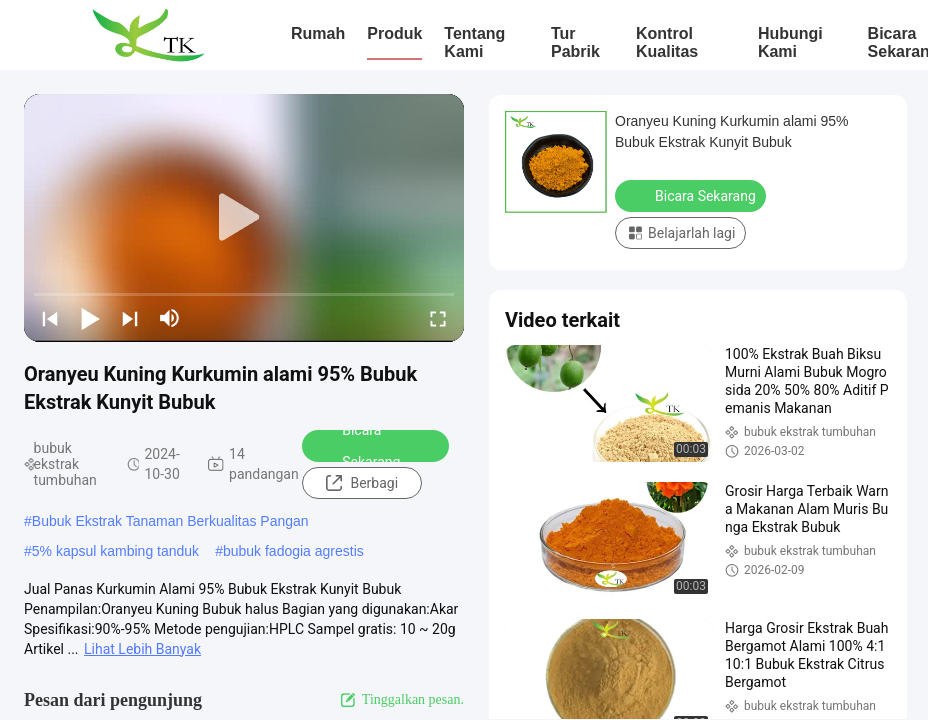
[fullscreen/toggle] (438, 318)
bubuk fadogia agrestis (293, 551)
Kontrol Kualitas (667, 42)
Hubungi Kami (790, 42)
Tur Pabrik (575, 42)
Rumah (318, 33)
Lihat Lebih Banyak (142, 649)
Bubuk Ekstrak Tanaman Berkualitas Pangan (170, 521)
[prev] (50, 318)
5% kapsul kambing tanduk (115, 551)
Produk (394, 33)
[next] (130, 318)
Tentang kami (474, 42)
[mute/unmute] (170, 318)
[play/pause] (90, 318)
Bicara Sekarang (358, 446)
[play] (244, 218)
